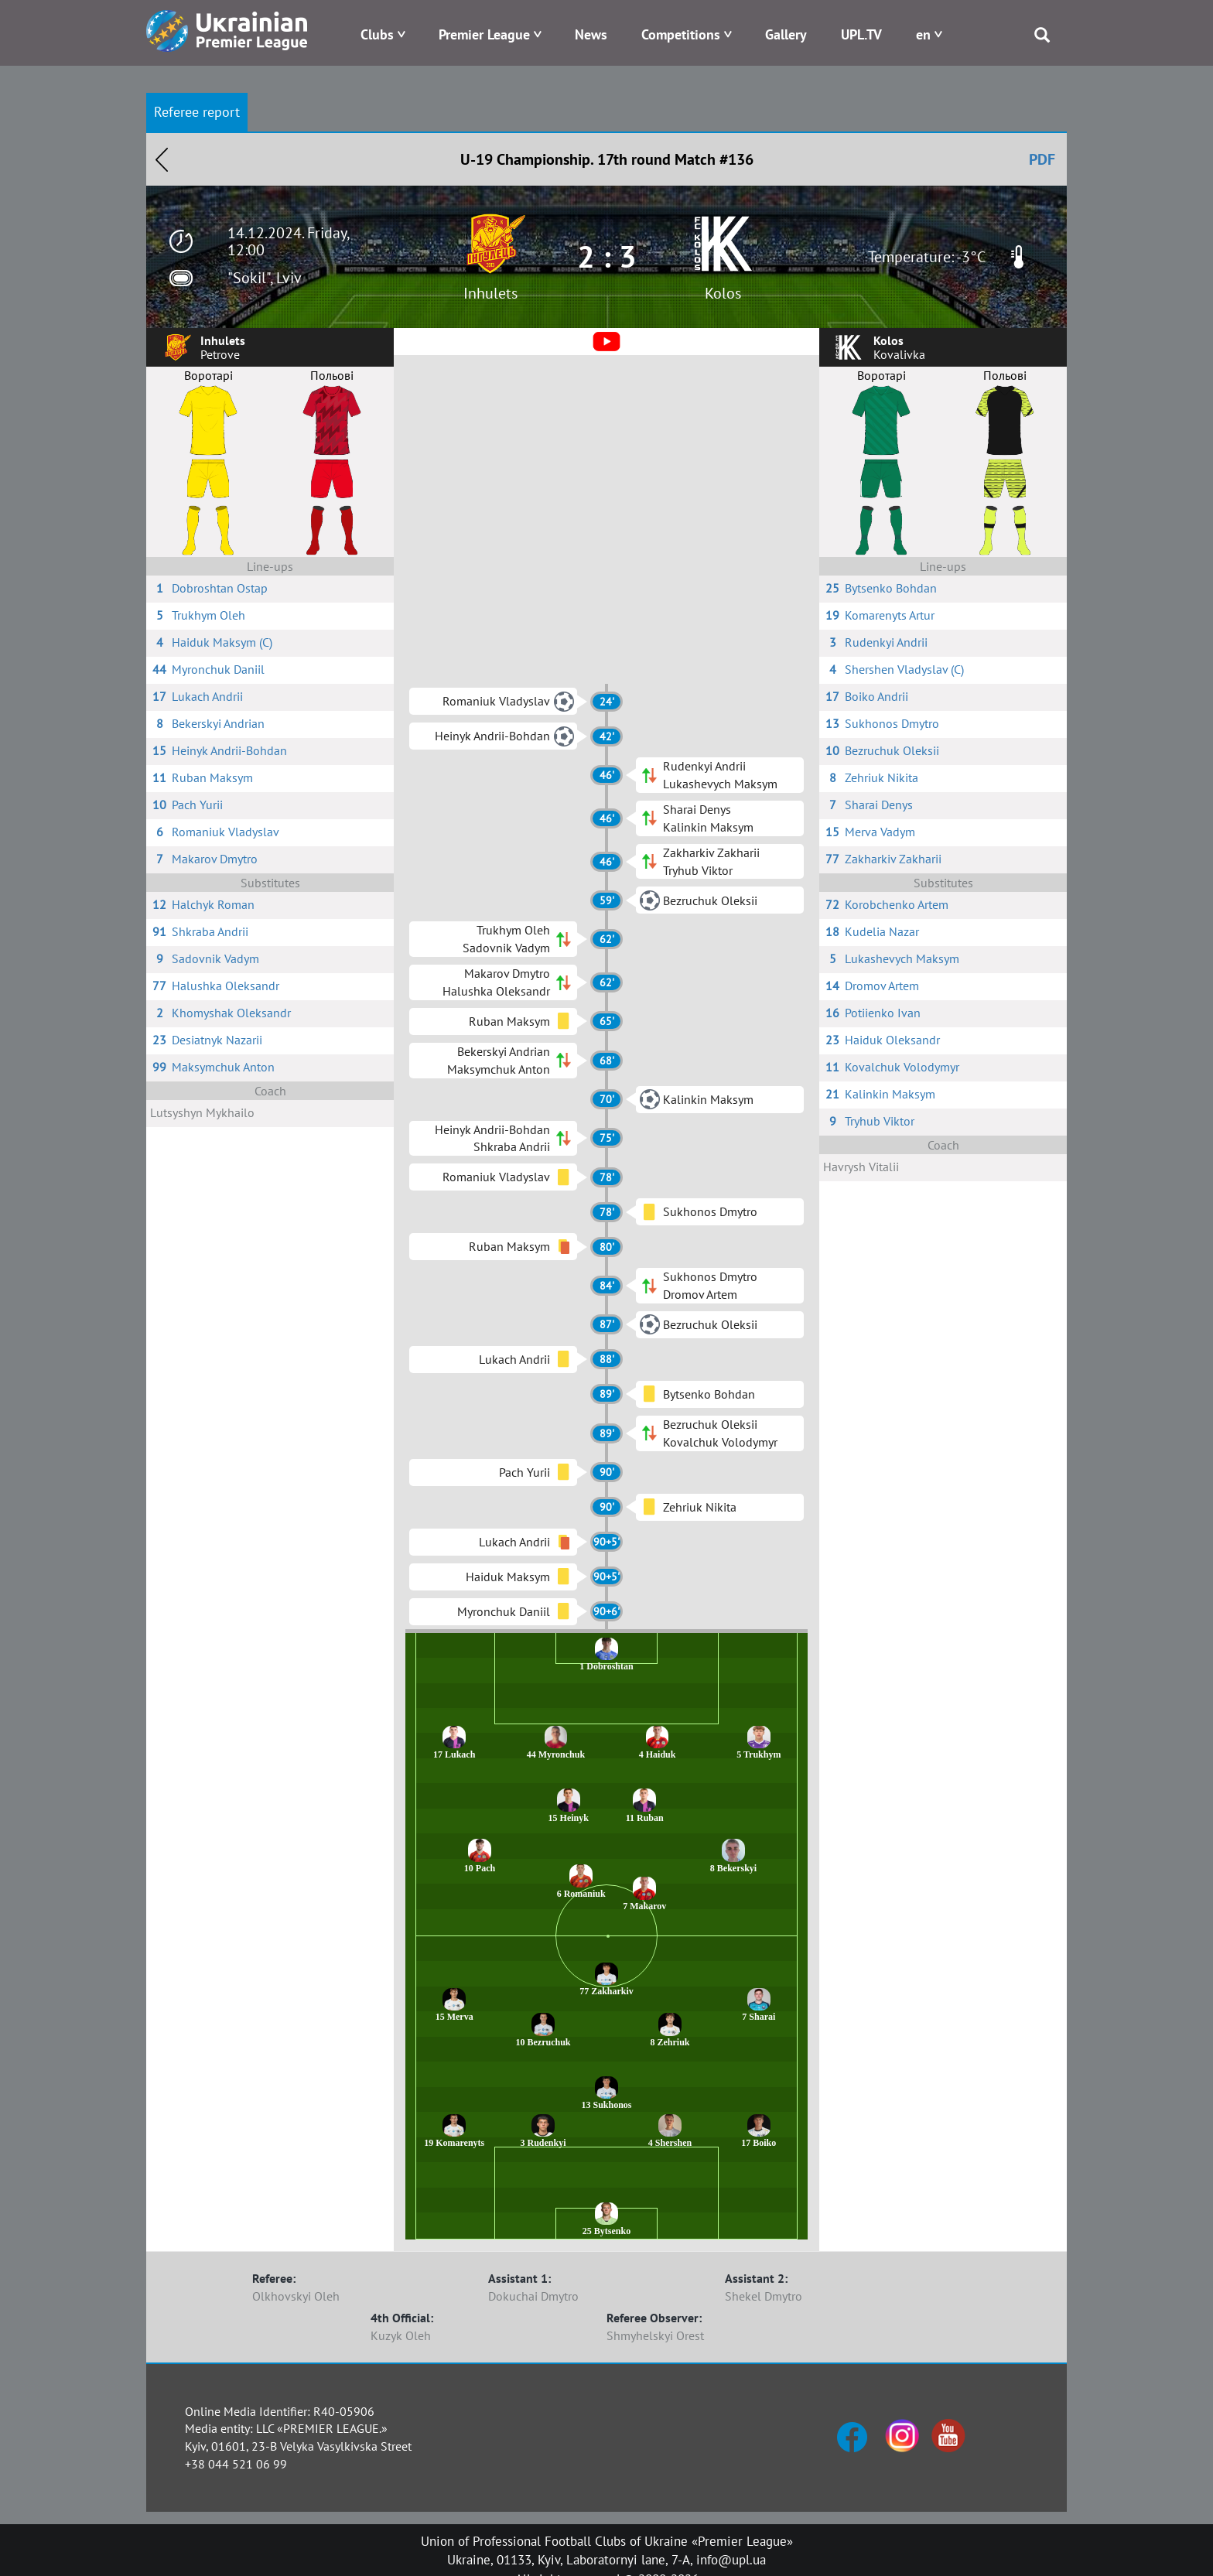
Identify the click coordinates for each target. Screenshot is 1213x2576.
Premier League (484, 34)
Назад (161, 159)
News (591, 34)
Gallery (786, 34)
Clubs (377, 34)
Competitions (680, 34)
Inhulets (490, 293)
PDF (1042, 159)
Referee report (197, 112)
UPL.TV (861, 34)
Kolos (723, 293)
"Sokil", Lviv (264, 277)
